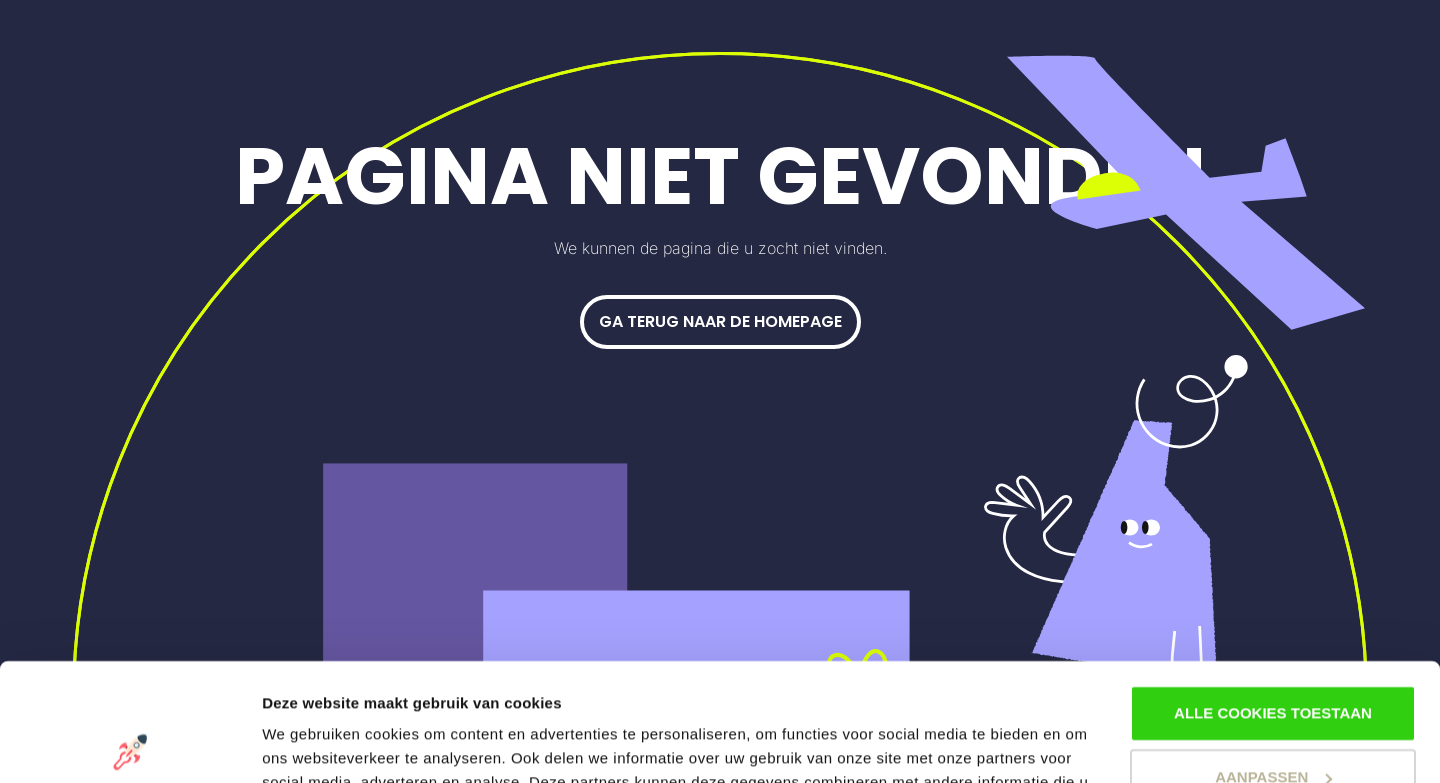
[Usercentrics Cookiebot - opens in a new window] (129, 744)
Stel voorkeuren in (328, 743)
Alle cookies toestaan (1273, 595)
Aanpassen (1273, 659)
